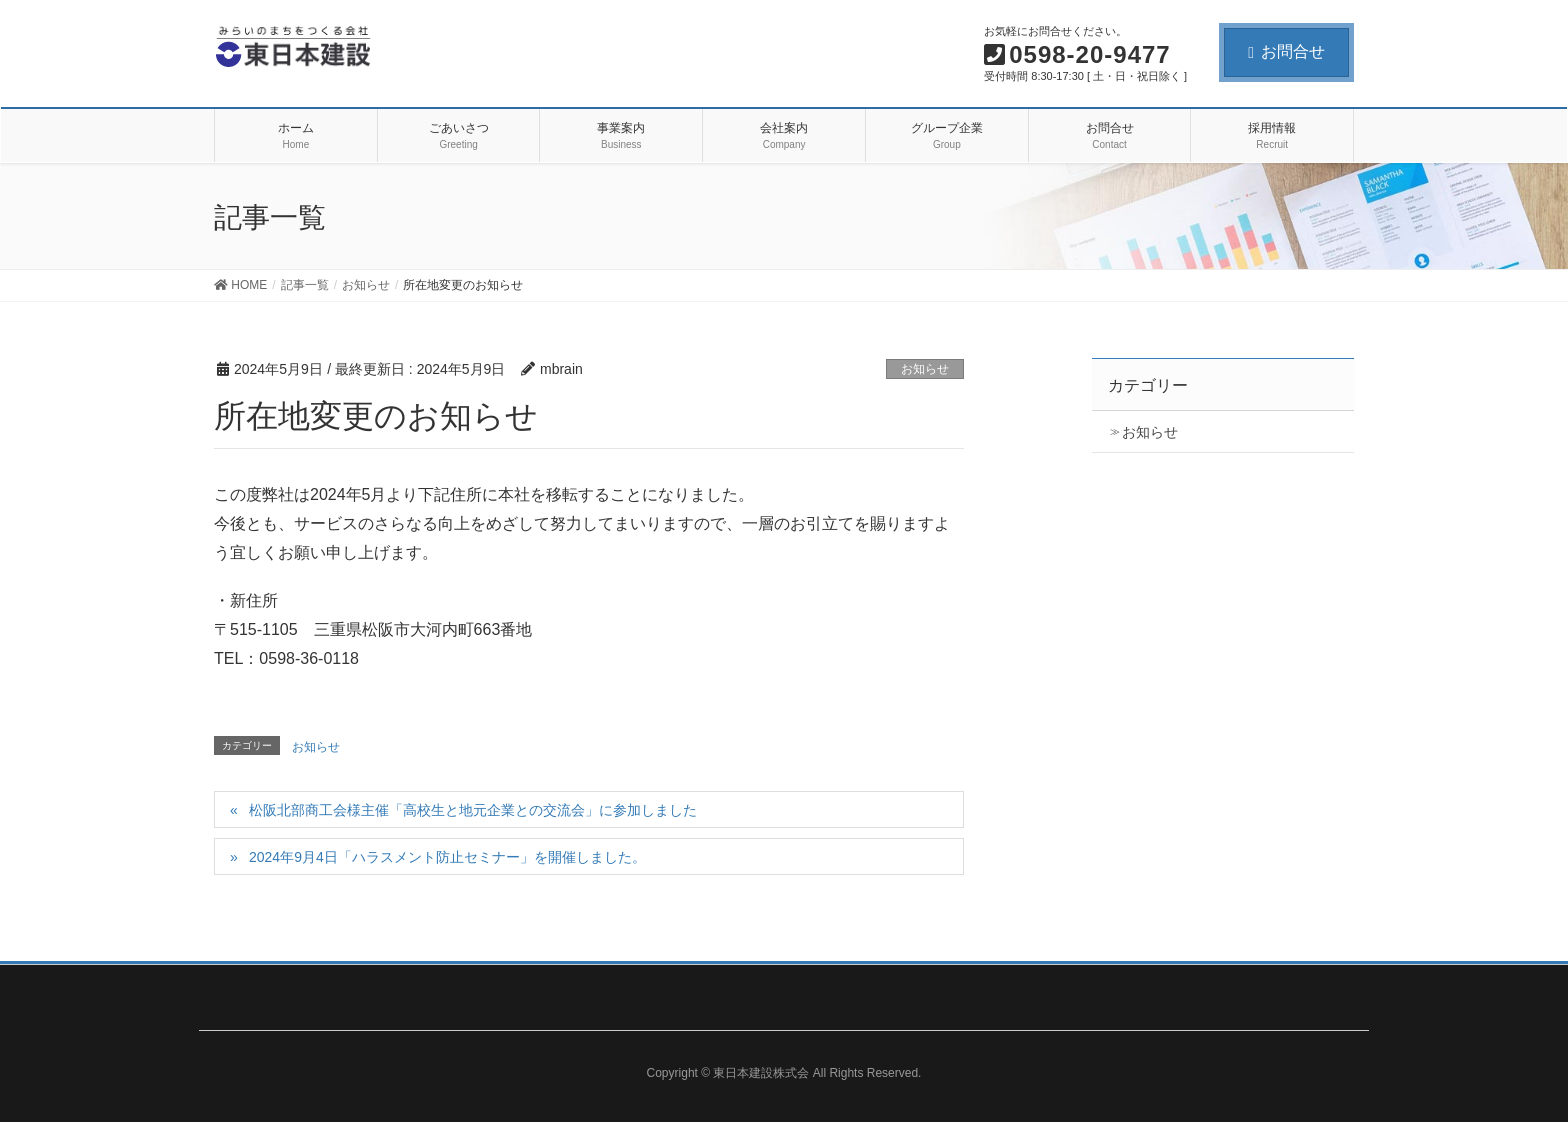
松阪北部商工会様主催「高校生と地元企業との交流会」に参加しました (473, 810)
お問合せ (1286, 51)
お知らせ (925, 369)
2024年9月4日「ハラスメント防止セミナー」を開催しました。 (447, 857)
